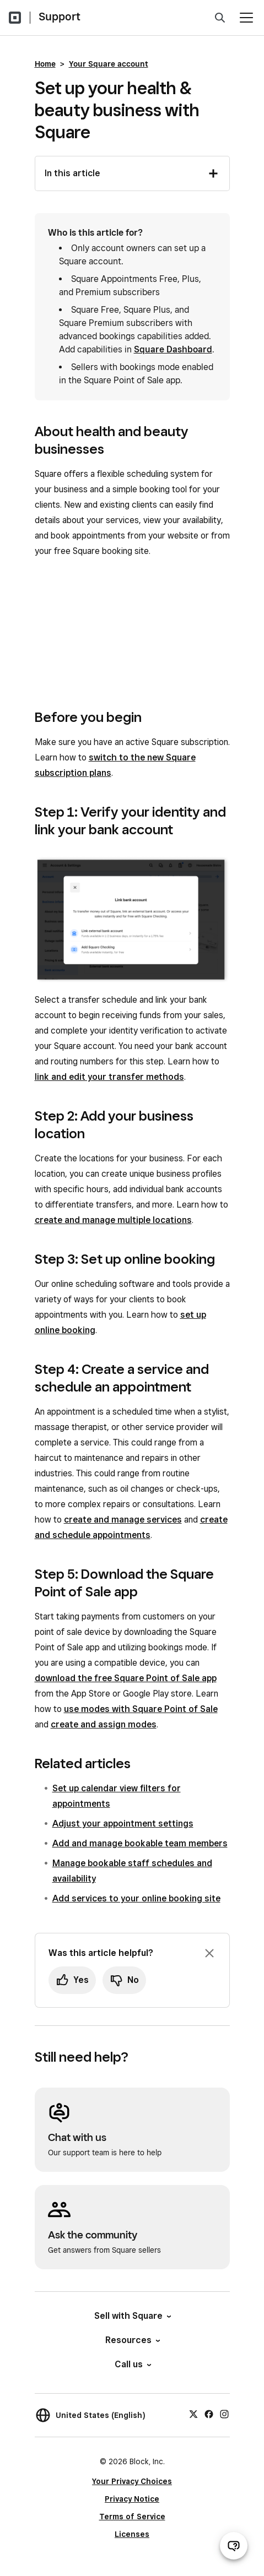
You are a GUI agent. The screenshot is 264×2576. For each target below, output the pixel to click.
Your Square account (108, 63)
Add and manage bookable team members (140, 1843)
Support (59, 16)
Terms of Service (132, 2516)
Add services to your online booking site (136, 1898)
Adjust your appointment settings (122, 1823)
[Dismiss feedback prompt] (209, 1953)
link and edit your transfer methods (109, 1077)
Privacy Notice (132, 2499)
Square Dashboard (173, 349)
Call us (132, 2364)
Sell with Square (132, 2316)
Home (45, 63)
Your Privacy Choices (132, 2481)
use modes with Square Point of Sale (141, 1709)
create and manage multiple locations (113, 1220)
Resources (132, 2340)
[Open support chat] (233, 2545)
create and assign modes (104, 1724)
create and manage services (123, 1519)
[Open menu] (246, 17)
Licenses (132, 2534)
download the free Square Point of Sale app (126, 1678)
